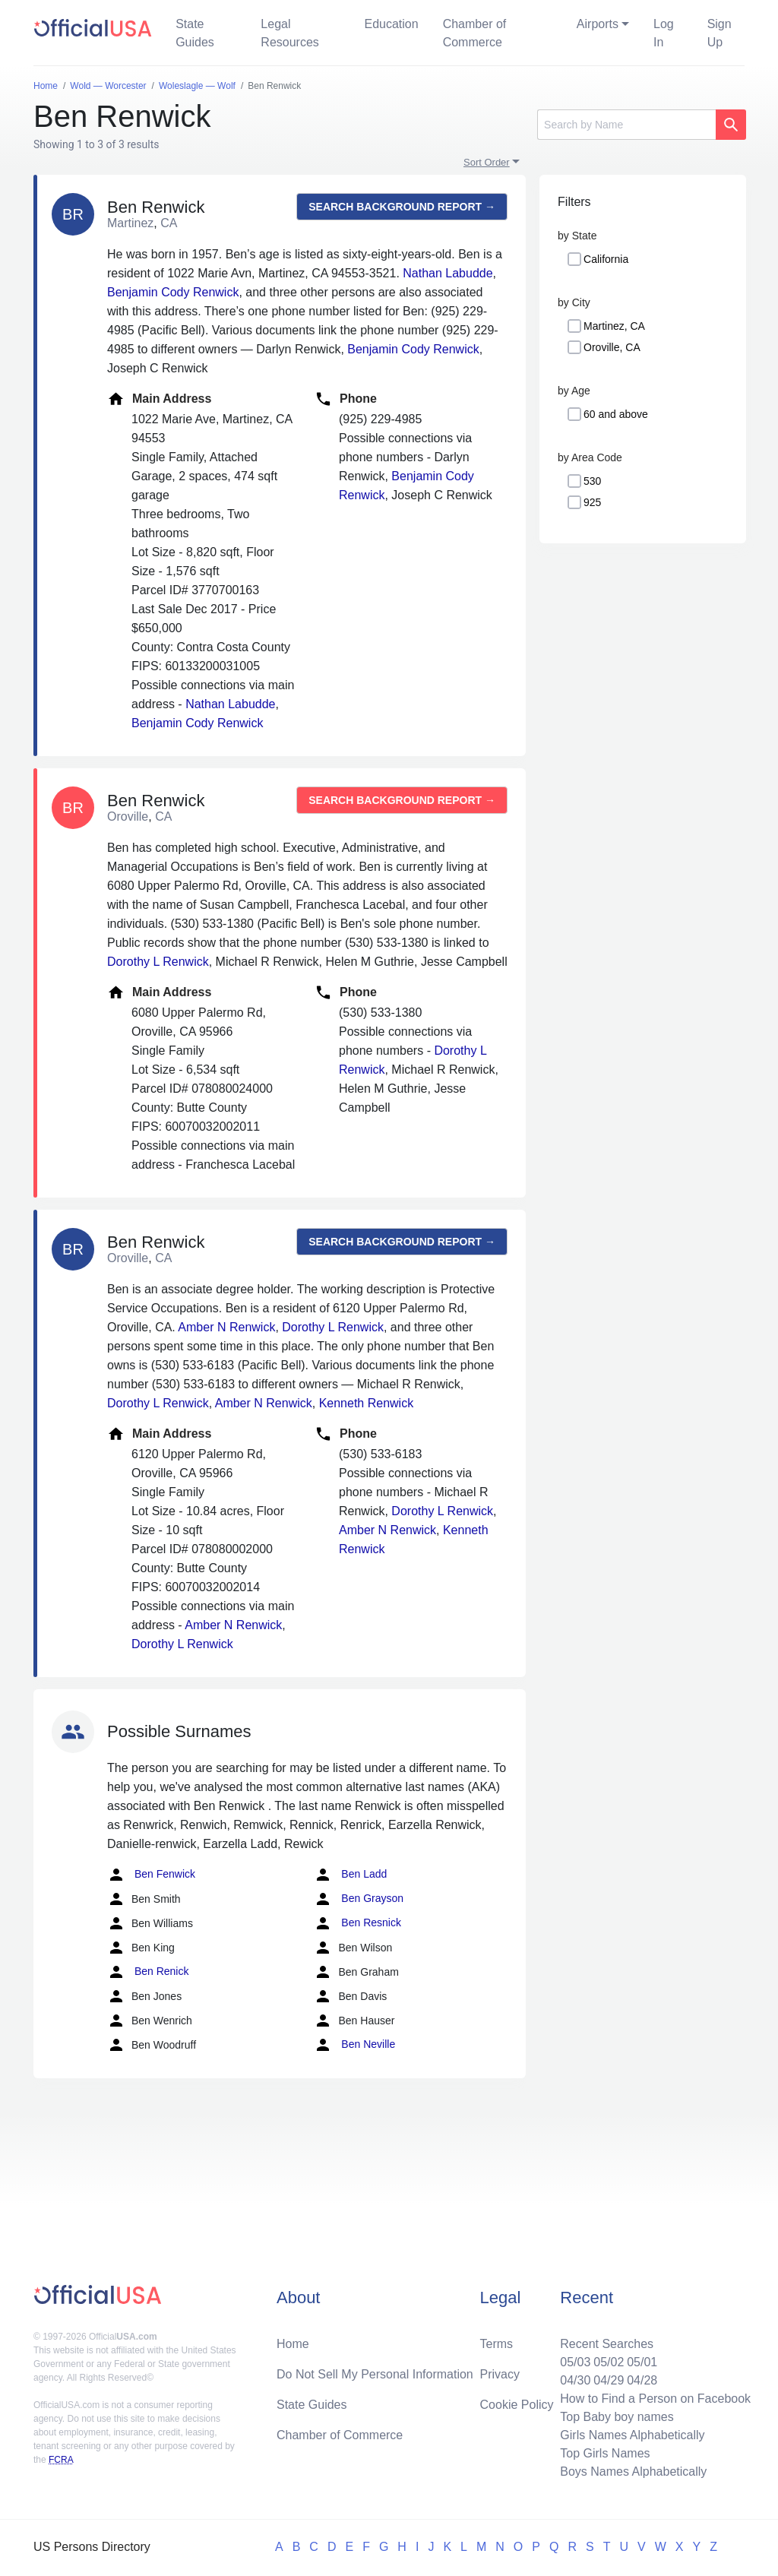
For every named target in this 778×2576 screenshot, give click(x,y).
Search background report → (401, 207)
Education (391, 23)
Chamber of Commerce (475, 33)
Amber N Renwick (226, 1327)
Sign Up (719, 33)
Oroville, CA (612, 347)
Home (293, 2343)
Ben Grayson (358, 1899)
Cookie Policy (517, 2404)
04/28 (642, 2380)
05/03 (575, 2362)
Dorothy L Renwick (158, 961)
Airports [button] (597, 23)
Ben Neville (354, 2045)
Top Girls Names (605, 2453)
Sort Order (486, 162)
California (606, 259)
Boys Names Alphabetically (633, 2471)
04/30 (575, 2380)
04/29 (608, 2380)
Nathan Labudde (447, 273)
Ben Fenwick (151, 1875)
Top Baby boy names (616, 2416)
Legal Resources (289, 33)
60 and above (616, 414)
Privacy (500, 2374)
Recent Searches (606, 2343)
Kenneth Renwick (366, 1403)
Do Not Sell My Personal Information (375, 2374)
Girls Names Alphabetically (632, 2435)
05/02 (608, 2362)
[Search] (626, 124)
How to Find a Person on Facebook (655, 2398)
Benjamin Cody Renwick (173, 292)
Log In (663, 33)
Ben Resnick (357, 1923)
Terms (497, 2343)
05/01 (642, 2362)
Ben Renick (147, 1972)
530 (592, 481)
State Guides (195, 33)
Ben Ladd (350, 1875)
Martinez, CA (614, 326)
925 (592, 502)
